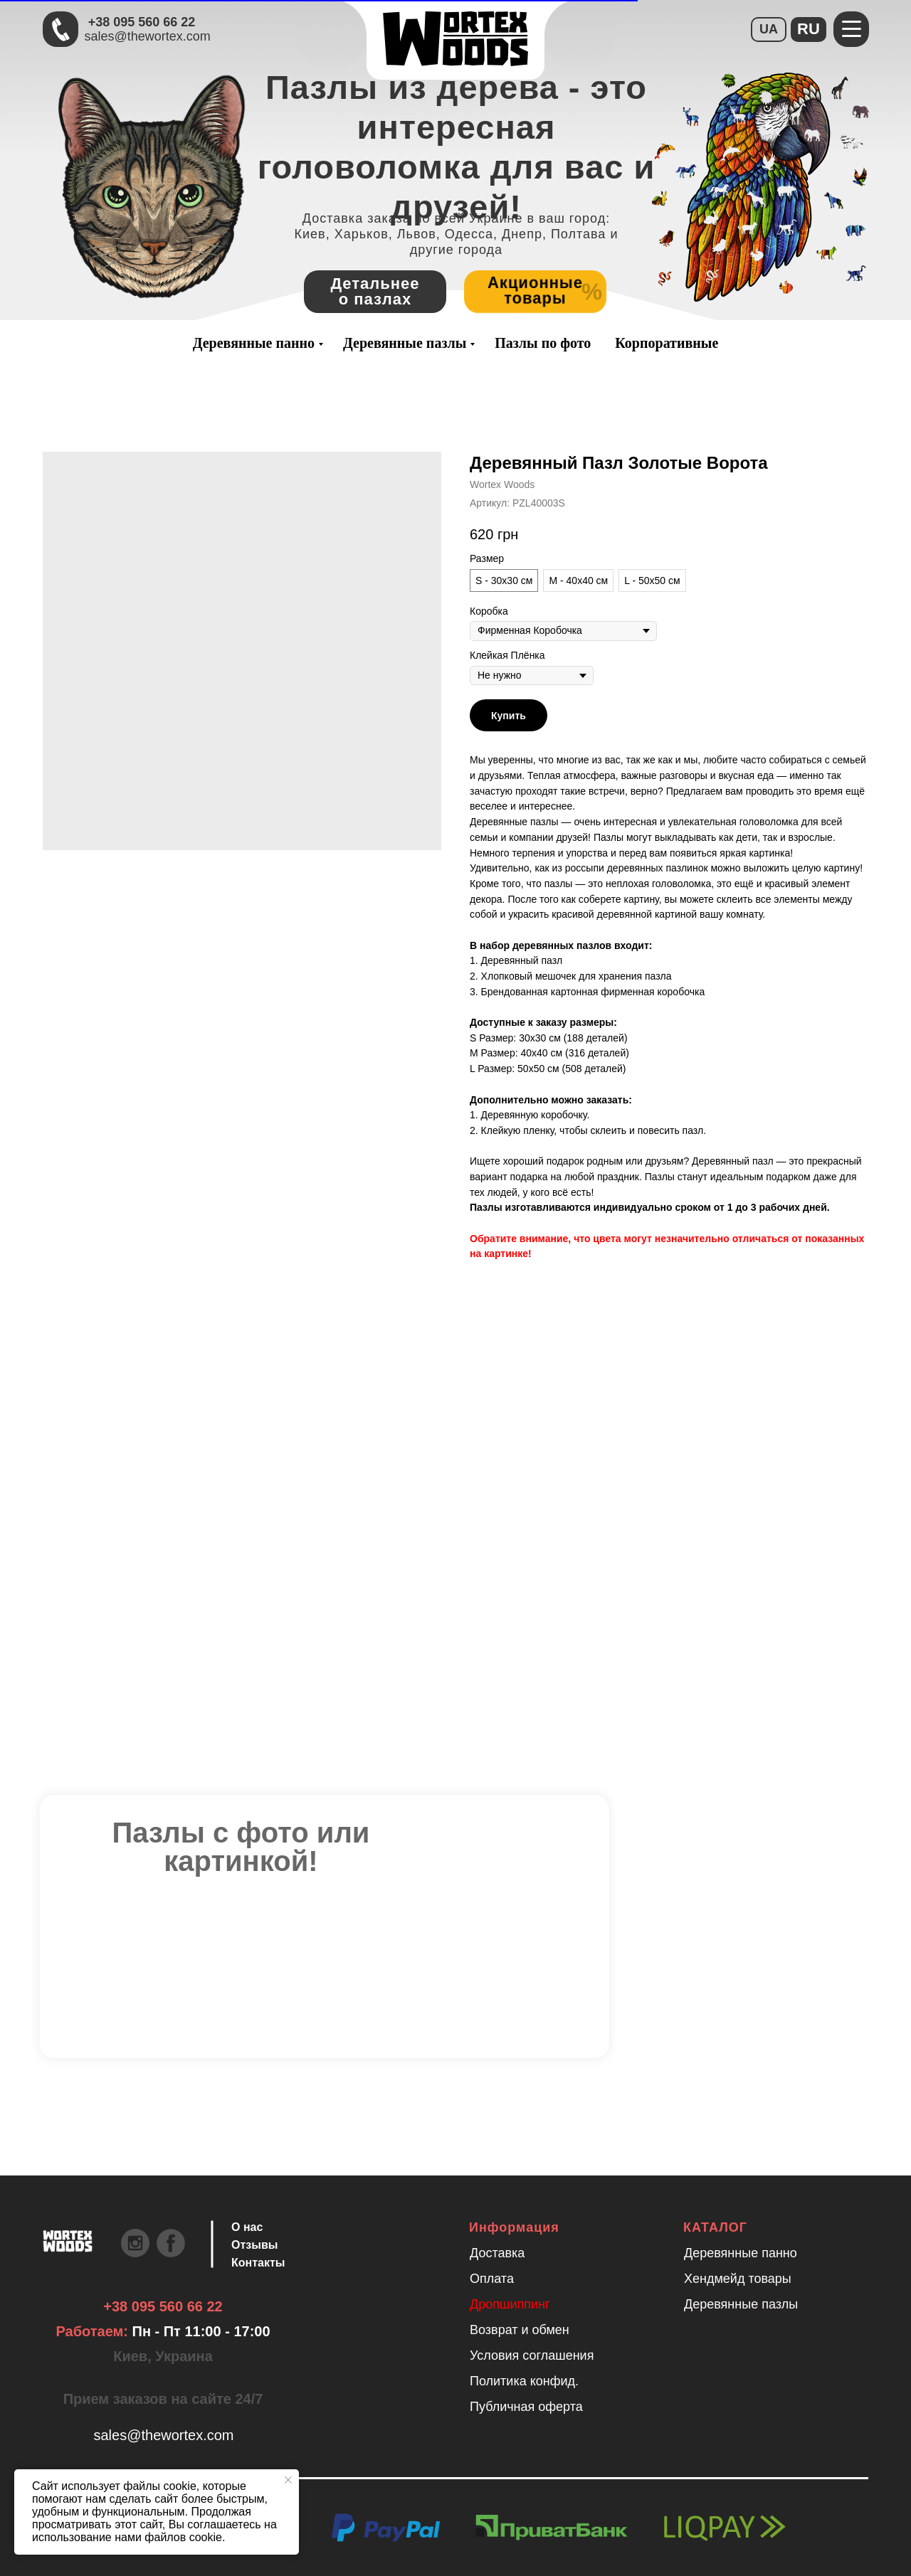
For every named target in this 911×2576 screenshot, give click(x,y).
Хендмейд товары (737, 2279)
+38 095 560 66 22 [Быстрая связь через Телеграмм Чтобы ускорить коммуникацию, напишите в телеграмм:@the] (142, 22)
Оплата (492, 2279)
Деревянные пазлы (404, 343)
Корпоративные (666, 343)
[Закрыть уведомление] (288, 2480)
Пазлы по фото (543, 343)
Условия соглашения (532, 2355)
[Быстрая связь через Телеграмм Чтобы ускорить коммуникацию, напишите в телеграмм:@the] (60, 29)
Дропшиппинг (510, 2304)
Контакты (258, 2263)
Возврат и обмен (519, 2330)
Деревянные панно (254, 343)
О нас (247, 2227)
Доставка (497, 2253)
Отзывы (254, 2245)
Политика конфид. (524, 2381)
